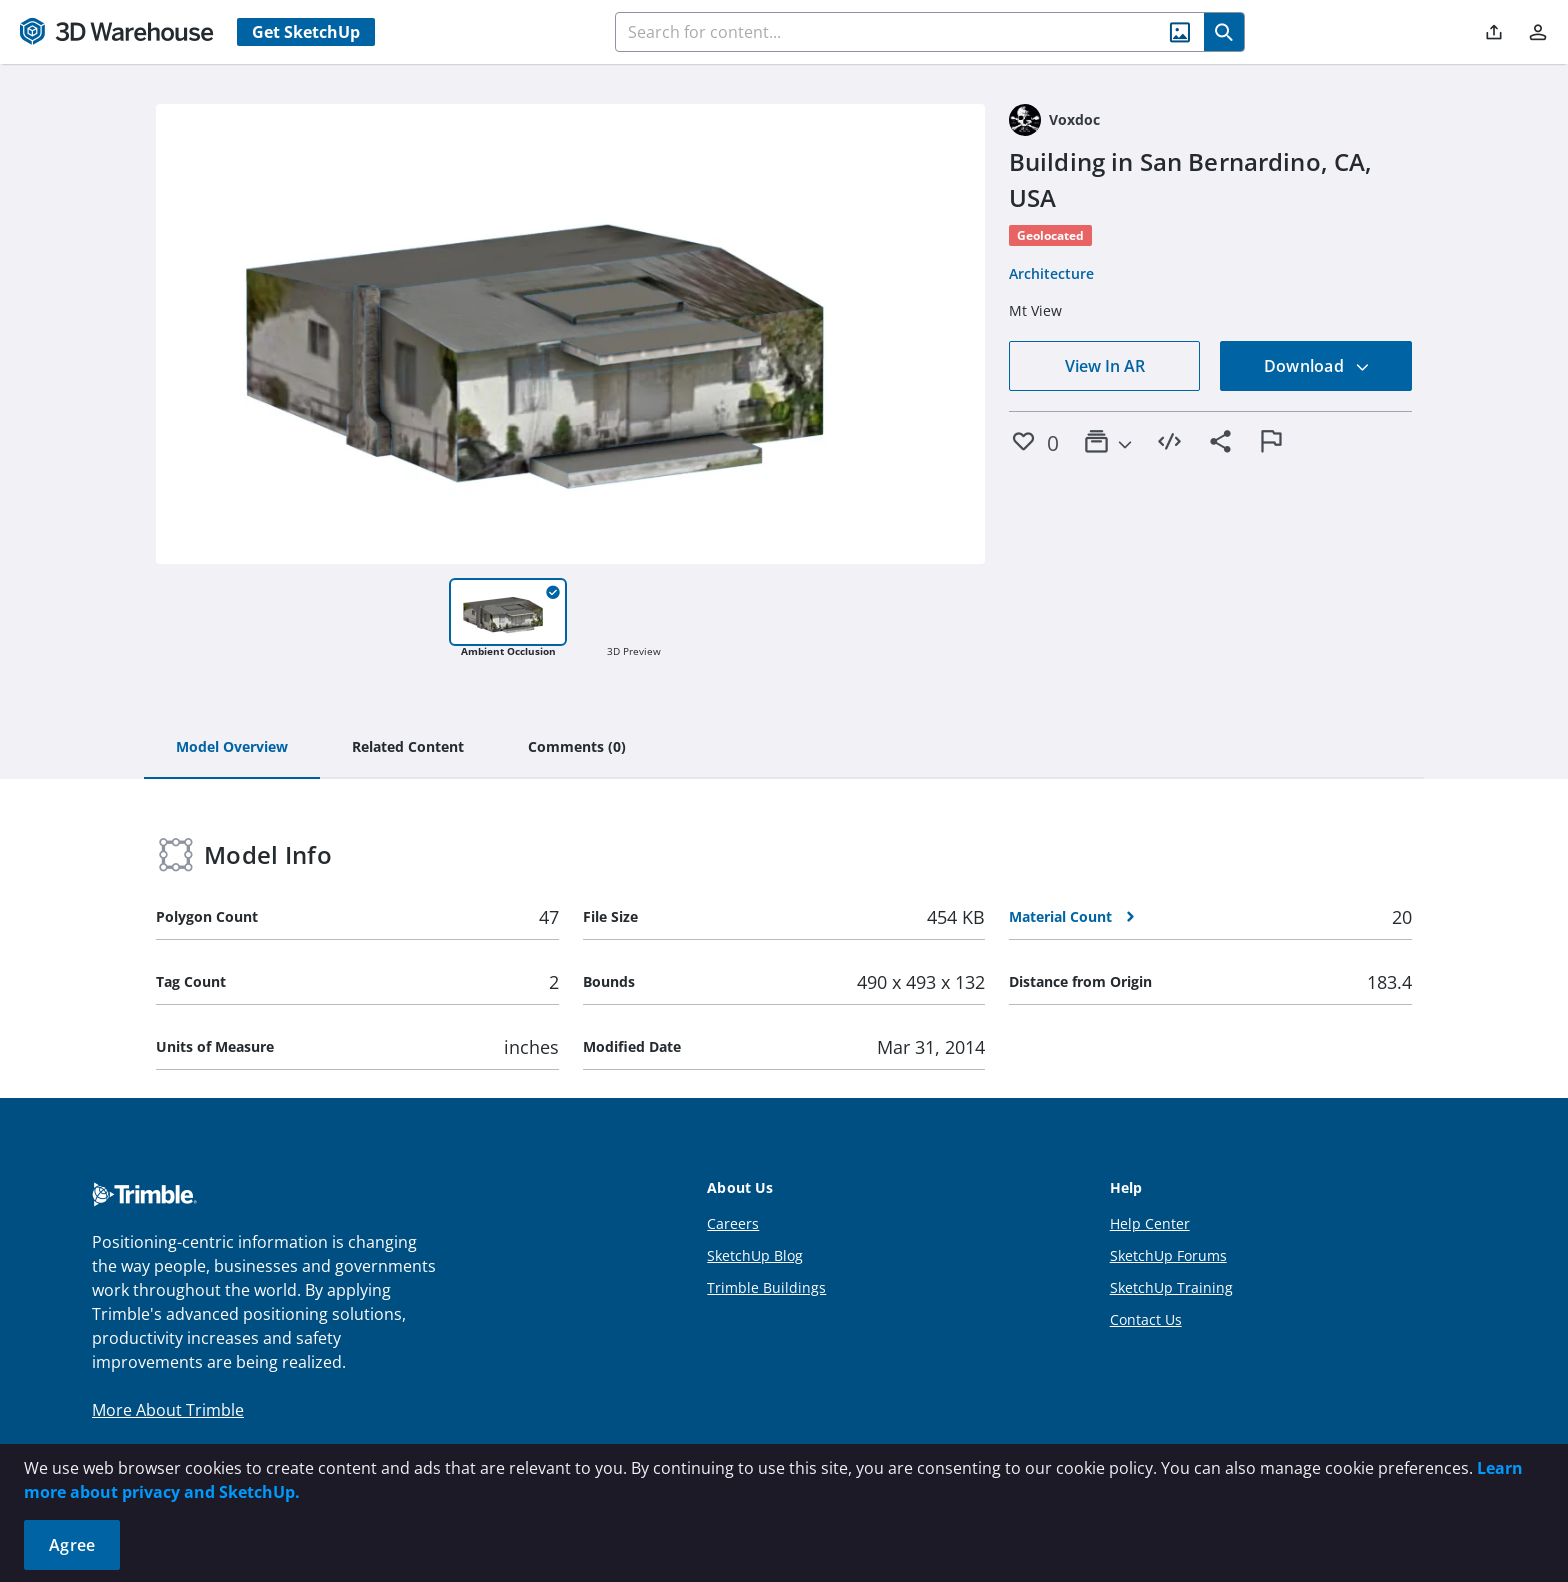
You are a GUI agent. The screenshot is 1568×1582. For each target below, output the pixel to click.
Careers (733, 1223)
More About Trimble (168, 1410)
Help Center (1150, 1223)
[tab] (232, 748)
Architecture (1051, 273)
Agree (72, 1545)
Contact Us (1146, 1319)
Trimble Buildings (766, 1287)
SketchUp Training (1171, 1287)
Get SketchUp (306, 32)
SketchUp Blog (755, 1255)
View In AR (1105, 366)
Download (1317, 366)
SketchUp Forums (1168, 1255)
